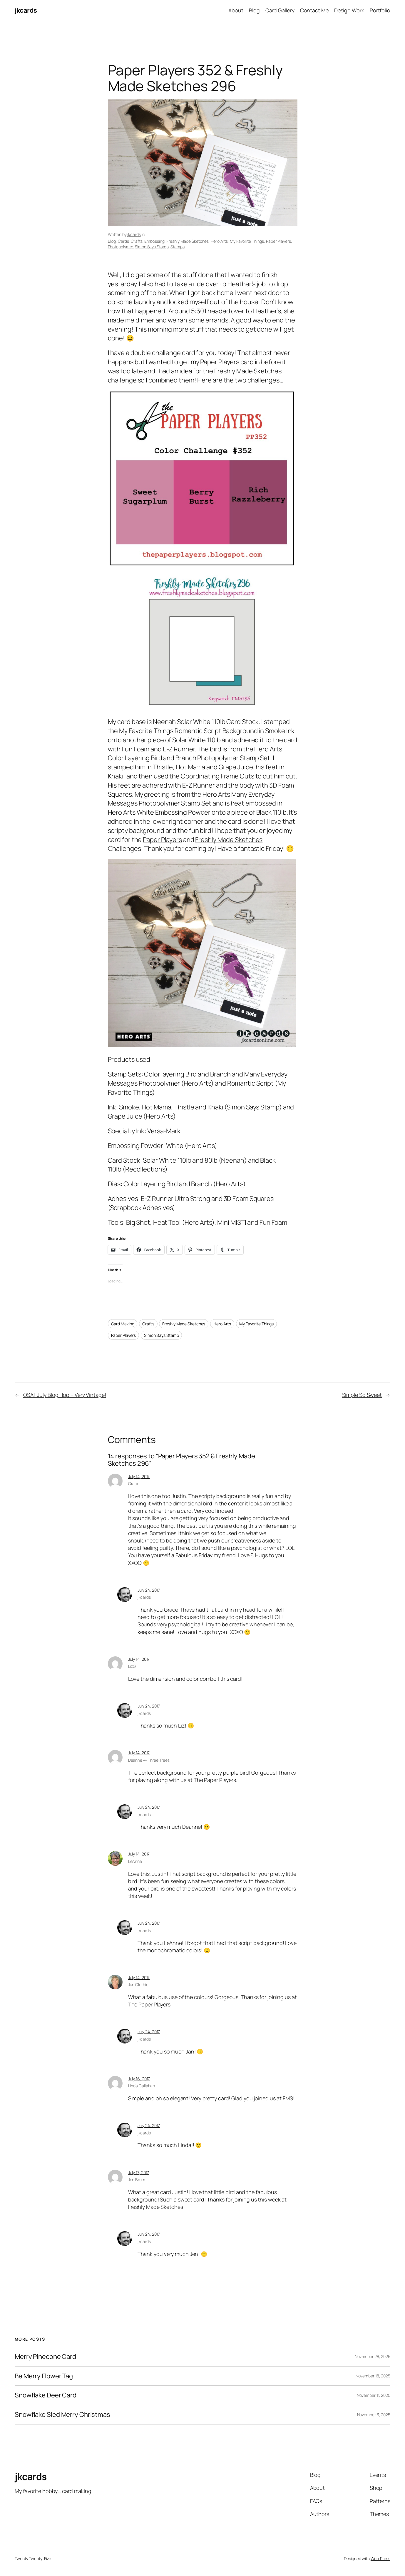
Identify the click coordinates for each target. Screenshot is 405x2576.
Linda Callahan (141, 2086)
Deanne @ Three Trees (149, 1760)
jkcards (26, 10)
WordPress (380, 2558)
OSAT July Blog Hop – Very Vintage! (64, 1394)
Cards (123, 241)
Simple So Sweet (362, 1394)
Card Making (122, 1324)
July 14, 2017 (139, 1476)
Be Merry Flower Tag (44, 2376)
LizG (132, 1666)
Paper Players (278, 241)
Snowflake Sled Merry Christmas (62, 2414)
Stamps (177, 246)
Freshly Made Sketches (187, 241)
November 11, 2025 (373, 2395)
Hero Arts (219, 241)
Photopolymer (120, 246)
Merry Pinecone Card (45, 2356)
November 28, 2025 (372, 2356)
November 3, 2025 (373, 2414)
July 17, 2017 (138, 2172)
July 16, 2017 (139, 2078)
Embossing (154, 241)
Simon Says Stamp (151, 246)
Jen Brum (136, 2179)
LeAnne (135, 1861)
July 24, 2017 (149, 1590)
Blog (112, 241)
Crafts (136, 241)
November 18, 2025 (373, 2376)
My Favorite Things (247, 241)
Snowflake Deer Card (45, 2395)
